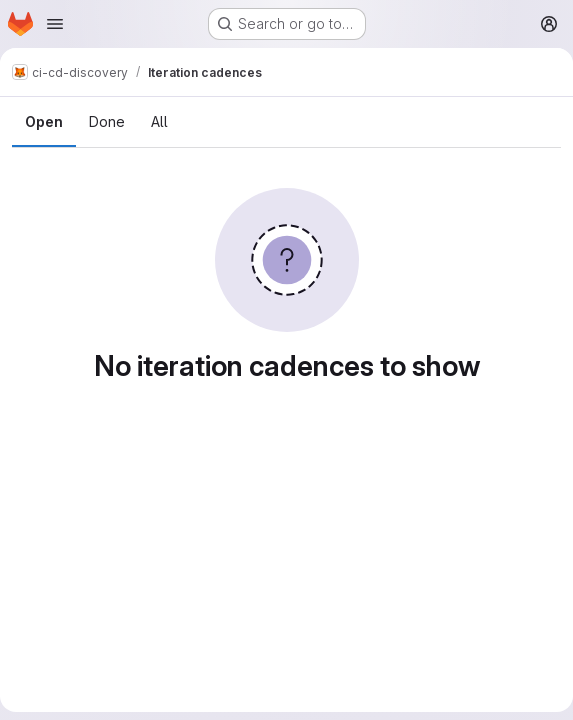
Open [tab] (44, 121)
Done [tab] (107, 121)
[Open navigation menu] (55, 24)
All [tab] (159, 121)
